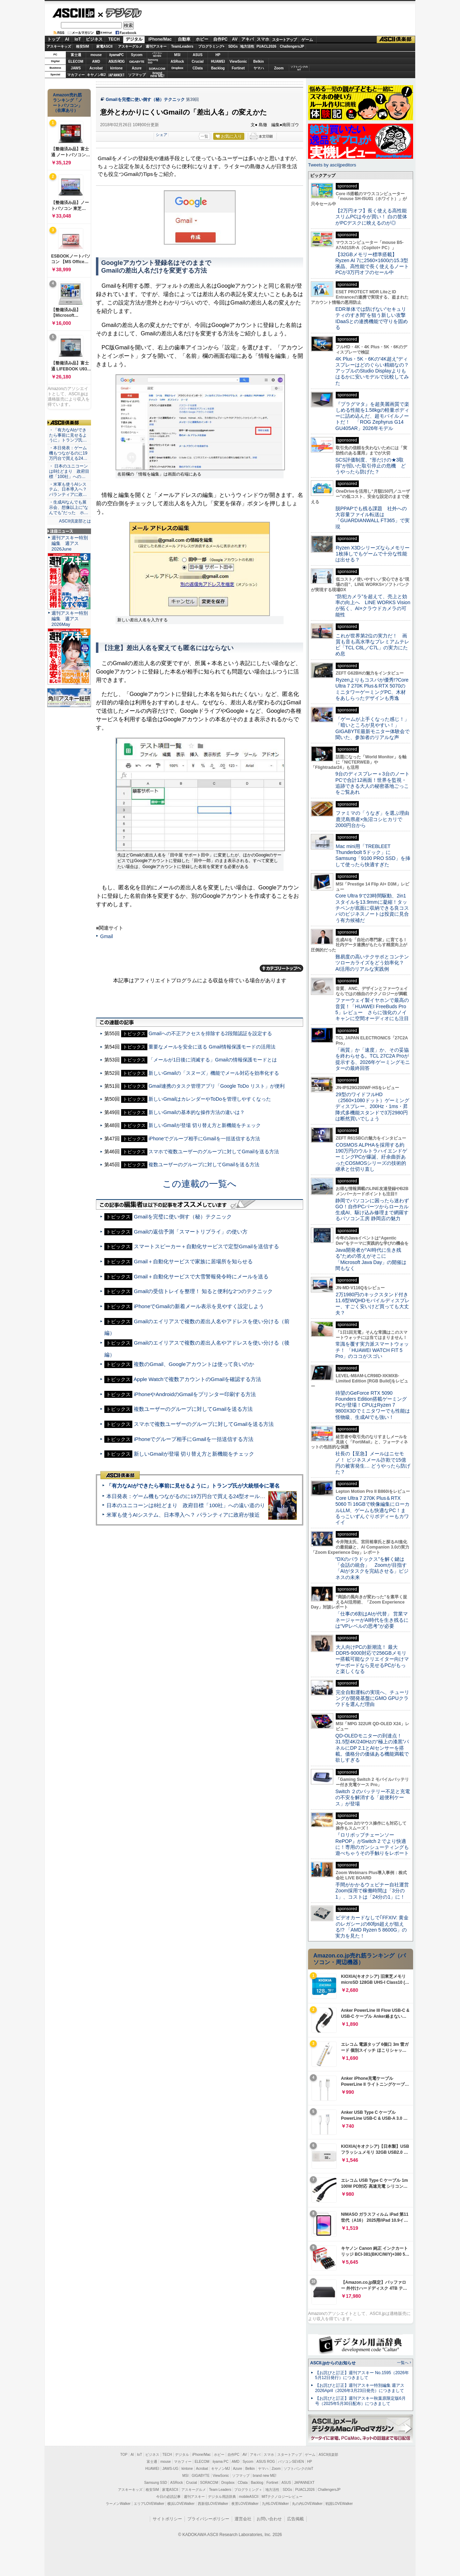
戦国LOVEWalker (339, 2504)
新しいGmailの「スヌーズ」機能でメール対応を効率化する (213, 1073)
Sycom (136, 55)
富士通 (76, 55)
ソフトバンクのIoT (299, 68)
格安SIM (82, 46)
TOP (123, 2455)
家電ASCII (104, 46)
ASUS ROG (116, 61)
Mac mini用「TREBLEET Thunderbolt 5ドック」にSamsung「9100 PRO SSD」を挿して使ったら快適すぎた (372, 855)
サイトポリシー (167, 2518)
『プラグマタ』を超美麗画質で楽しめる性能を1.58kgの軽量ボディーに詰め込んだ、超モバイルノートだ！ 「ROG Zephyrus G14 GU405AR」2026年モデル (372, 416)
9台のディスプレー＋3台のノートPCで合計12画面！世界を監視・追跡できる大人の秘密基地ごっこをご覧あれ (372, 783)
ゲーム (307, 39)
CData (198, 68)
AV (235, 39)
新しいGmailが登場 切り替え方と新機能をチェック (204, 1125)
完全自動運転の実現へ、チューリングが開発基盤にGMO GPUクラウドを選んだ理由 (372, 1698)
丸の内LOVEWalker (307, 2504)
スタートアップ (284, 39)
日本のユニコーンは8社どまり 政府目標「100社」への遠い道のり (185, 1505)
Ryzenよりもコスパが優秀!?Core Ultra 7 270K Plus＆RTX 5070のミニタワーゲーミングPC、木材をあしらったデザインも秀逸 (372, 689)
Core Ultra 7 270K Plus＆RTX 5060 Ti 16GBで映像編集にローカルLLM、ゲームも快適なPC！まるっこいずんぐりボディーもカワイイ (372, 1510)
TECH (114, 39)
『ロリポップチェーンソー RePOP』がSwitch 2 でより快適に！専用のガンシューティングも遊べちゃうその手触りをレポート (372, 1844)
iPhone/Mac (160, 39)
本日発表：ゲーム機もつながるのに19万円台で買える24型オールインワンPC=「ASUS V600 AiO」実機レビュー (238, 1496)
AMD (96, 61)
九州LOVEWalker (275, 2504)
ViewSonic (238, 61)
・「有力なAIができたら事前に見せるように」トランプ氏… (68, 435)
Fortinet (238, 68)
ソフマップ (137, 75)
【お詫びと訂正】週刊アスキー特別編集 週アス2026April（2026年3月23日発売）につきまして (359, 2388)
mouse (96, 55)
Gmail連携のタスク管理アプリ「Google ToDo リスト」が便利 (216, 1086)
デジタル (120, 12)
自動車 (184, 39)
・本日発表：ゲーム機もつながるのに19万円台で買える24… (68, 453)
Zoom (279, 68)
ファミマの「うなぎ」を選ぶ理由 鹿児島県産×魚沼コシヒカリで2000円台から (374, 819)
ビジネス (94, 39)
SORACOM (209, 2483)
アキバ (247, 39)
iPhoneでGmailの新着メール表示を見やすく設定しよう (199, 1306)
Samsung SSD (155, 2483)
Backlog (218, 68)
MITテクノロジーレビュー (282, 2497)
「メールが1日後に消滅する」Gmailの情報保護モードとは (212, 1059)
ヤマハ (258, 68)
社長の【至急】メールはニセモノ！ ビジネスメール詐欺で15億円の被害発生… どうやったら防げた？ (372, 1463)
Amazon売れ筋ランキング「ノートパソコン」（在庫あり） (67, 103)
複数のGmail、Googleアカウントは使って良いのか (194, 1364)
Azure (137, 68)
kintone (116, 68)
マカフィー (76, 75)
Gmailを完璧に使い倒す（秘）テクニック (145, 99)
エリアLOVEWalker (149, 2504)
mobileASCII (249, 2497)
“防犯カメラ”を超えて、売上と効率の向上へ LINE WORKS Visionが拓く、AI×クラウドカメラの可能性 (372, 605)
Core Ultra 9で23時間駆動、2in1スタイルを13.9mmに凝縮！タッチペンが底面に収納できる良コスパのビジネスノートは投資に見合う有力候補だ (372, 908)
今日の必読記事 (168, 2497)
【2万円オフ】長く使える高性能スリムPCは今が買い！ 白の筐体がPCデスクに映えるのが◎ (371, 217)
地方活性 (247, 46)
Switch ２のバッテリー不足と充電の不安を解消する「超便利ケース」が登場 (372, 1797)
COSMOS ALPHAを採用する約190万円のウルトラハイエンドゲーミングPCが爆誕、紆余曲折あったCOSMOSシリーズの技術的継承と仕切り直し (371, 1157)
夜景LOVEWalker (244, 2504)
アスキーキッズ (59, 46)
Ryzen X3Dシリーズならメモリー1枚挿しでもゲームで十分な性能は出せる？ (372, 554)
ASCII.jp (73, 13)
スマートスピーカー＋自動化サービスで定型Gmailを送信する (206, 1246)
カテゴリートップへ (281, 968)
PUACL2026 (267, 46)
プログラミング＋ (248, 2490)
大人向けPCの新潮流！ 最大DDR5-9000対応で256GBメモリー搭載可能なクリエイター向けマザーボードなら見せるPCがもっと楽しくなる (372, 1659)
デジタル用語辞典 (222, 2497)
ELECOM (75, 61)
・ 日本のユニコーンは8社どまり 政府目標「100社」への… (69, 471)
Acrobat (96, 68)
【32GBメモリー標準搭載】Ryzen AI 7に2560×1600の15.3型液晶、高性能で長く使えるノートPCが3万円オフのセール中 (372, 263)
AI (67, 39)
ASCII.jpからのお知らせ (333, 2362)
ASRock (177, 61)
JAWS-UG (170, 2469)
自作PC (220, 39)
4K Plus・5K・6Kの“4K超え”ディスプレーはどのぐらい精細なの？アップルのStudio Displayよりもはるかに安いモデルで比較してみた (372, 371)
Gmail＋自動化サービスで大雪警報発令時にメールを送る (201, 1276)
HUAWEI (218, 61)
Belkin (258, 61)
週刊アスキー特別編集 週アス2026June (69, 543)
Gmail (106, 936)
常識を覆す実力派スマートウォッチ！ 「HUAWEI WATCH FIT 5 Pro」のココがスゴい (372, 1350)
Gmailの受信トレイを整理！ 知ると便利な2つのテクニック (203, 1291)
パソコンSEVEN (157, 54)
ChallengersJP (292, 46)
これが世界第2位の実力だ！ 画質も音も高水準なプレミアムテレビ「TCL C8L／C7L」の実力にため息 (372, 645)
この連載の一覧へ (199, 1183)
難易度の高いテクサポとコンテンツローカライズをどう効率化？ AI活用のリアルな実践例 (372, 963)
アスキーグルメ (130, 46)
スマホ (263, 39)
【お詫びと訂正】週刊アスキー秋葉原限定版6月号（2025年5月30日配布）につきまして (360, 2401)
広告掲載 (295, 2518)
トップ (53, 39)
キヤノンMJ (96, 75)
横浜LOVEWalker (180, 2504)
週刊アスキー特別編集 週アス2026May (69, 618)
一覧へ (403, 2362)
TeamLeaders (182, 46)
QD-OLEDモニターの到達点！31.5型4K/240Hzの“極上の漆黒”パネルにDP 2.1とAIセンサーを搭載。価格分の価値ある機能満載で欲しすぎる (372, 1748)
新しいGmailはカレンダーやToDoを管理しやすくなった (209, 1099)
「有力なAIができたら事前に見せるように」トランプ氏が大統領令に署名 (193, 1486)
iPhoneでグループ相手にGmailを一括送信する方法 (204, 1138)
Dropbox (177, 68)
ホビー (202, 39)
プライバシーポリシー (208, 2518)
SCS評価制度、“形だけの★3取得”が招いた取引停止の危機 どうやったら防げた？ (370, 466)
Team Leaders (220, 2490)
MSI (177, 55)
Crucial (198, 61)
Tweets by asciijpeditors (332, 165)
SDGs (233, 46)
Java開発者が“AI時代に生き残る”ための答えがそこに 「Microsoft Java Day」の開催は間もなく (370, 1259)
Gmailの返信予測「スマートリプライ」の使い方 (191, 1232)
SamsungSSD (153, 61)
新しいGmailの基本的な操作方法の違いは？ (196, 1112)
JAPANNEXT (116, 74)
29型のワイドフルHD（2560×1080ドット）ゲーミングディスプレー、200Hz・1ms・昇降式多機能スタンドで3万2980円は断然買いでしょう (372, 1106)
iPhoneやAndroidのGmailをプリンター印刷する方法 (195, 1394)
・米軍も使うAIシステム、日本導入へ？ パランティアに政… (68, 489)
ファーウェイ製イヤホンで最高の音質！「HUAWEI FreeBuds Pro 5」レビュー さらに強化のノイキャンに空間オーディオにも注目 (372, 1009)
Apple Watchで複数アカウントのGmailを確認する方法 (197, 1379)
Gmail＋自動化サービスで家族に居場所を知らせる (193, 1261)
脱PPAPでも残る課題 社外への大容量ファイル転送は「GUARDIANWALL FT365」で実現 (372, 517)
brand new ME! (264, 2476)
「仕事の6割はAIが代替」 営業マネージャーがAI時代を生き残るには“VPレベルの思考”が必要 (372, 1620)
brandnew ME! (157, 75)
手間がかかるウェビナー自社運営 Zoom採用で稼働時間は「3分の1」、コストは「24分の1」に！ (374, 1891)
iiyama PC (220, 2462)
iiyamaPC (116, 55)
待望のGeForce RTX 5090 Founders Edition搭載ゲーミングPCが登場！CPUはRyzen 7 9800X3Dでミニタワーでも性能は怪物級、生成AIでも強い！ (372, 1405)
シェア (161, 134)
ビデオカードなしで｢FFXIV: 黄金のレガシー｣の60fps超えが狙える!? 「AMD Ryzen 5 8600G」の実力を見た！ (372, 1927)
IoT (78, 39)
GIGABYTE (136, 61)
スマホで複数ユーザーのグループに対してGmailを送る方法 (213, 1151)
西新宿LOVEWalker (213, 2504)
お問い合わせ (269, 2518)
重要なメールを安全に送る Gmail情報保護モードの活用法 (212, 1047)
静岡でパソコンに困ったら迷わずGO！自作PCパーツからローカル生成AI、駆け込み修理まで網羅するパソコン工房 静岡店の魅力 (372, 1210)
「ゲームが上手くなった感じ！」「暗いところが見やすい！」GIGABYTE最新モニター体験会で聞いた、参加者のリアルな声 (372, 728)
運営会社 (243, 2518)
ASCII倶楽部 (396, 39)
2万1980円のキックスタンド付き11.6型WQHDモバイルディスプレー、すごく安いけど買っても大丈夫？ (372, 1304)
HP (218, 55)
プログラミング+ (211, 46)
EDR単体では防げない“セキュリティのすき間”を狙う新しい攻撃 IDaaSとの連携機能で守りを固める (373, 318)
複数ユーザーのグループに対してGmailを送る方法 (203, 1164)
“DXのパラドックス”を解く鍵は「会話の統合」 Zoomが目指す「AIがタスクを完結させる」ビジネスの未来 (372, 1568)
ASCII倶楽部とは (75, 521)
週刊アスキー (156, 46)
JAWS (76, 68)
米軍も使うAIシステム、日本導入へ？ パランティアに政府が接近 (183, 1515)
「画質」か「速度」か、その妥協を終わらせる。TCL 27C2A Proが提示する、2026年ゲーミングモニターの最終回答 (372, 1059)
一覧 (204, 136)
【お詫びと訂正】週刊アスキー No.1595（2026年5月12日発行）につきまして (362, 2375)
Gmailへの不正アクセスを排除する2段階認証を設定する (210, 1033)
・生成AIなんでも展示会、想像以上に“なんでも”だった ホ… (68, 507)
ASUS (198, 55)
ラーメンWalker (118, 2504)
